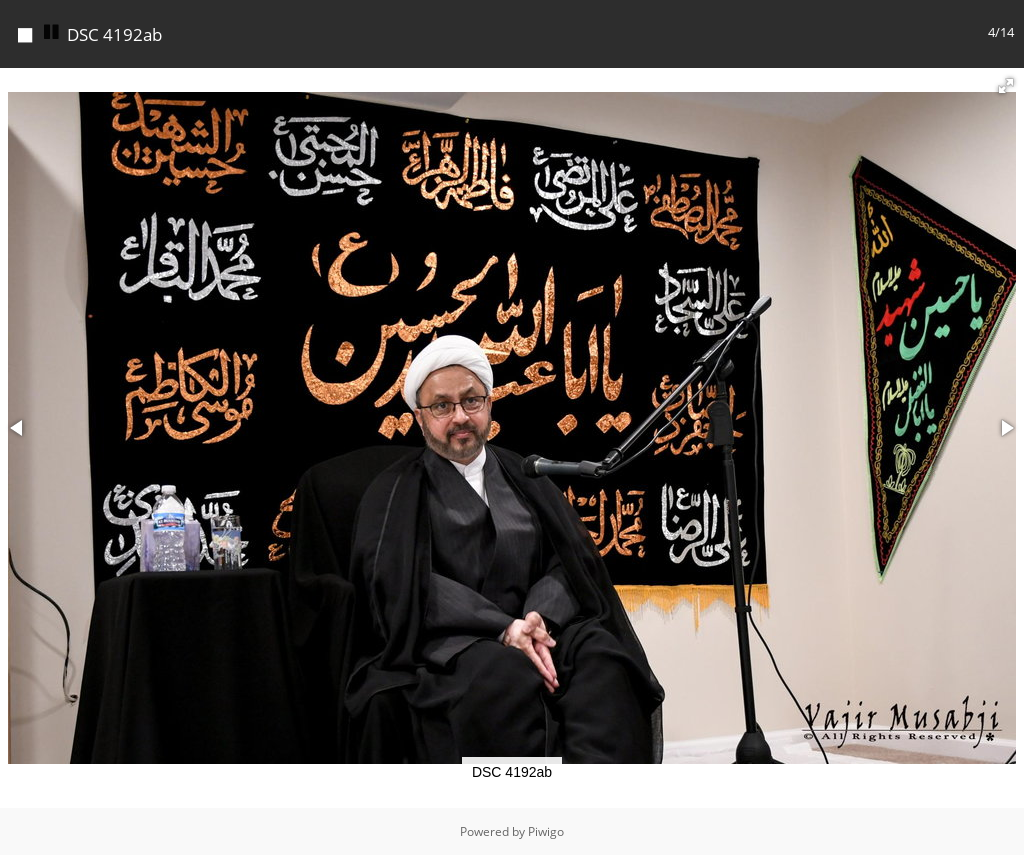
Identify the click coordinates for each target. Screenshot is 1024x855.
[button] (1006, 86)
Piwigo (546, 831)
